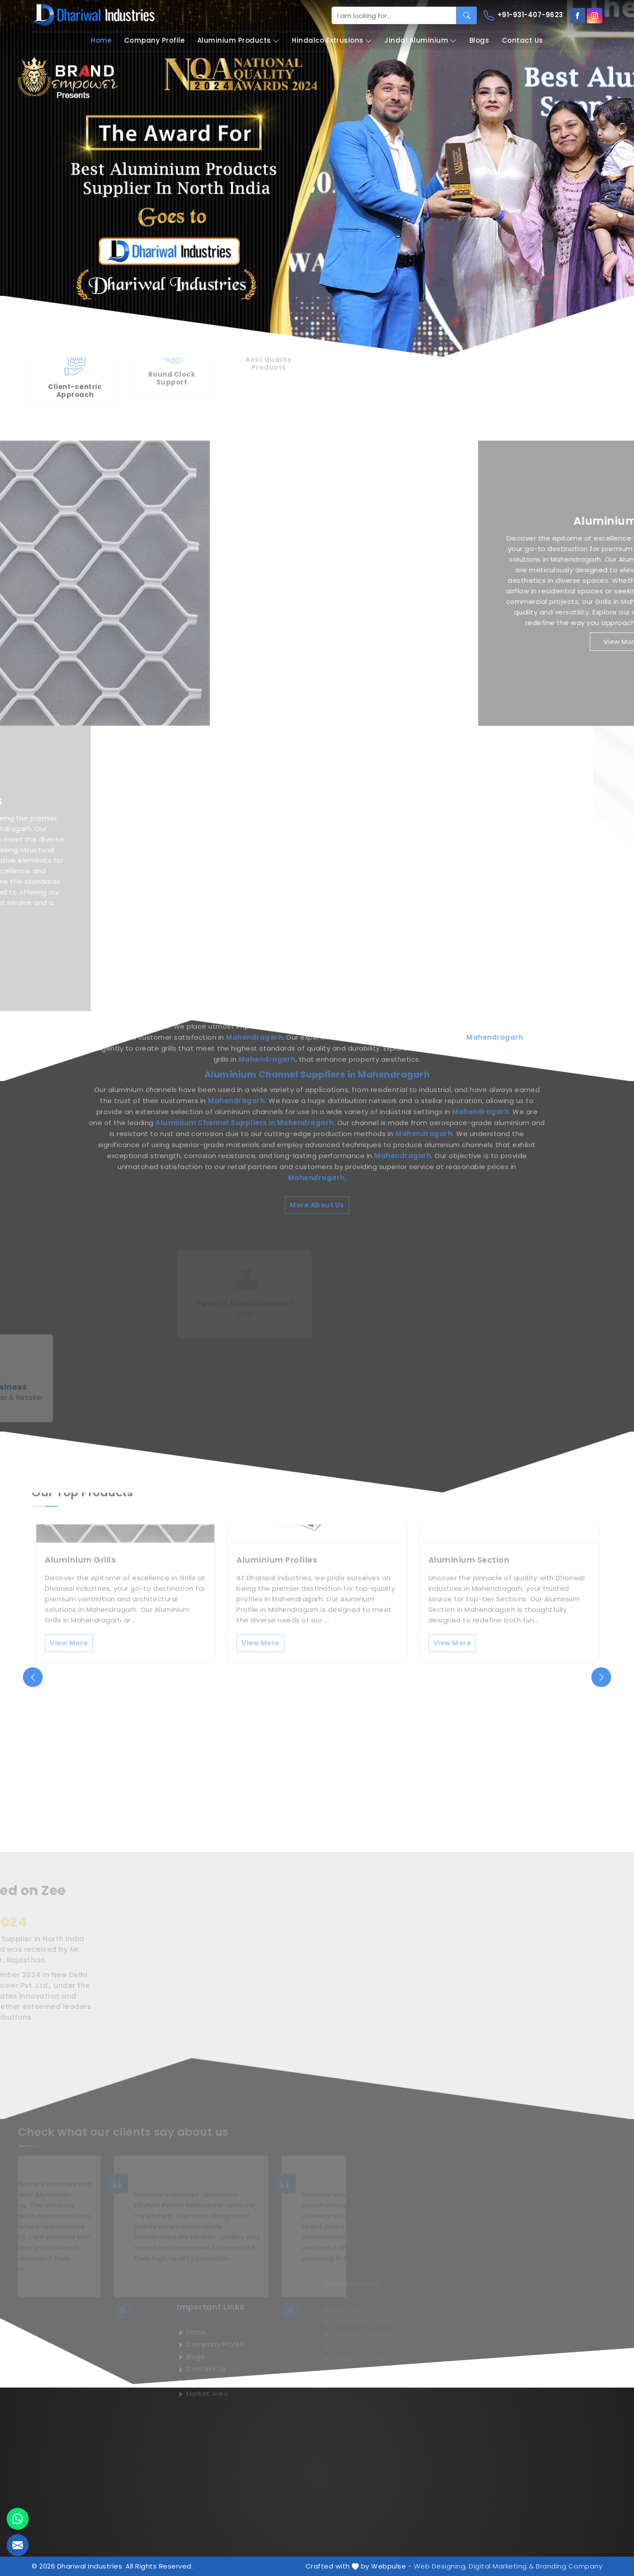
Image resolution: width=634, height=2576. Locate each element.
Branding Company (569, 2566)
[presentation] (33, 1677)
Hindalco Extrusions (332, 41)
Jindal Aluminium (420, 41)
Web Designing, (440, 2566)
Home (101, 40)
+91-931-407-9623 (523, 15)
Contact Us (522, 40)
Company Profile (154, 40)
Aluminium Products (238, 41)
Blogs (479, 40)
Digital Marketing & (501, 2566)
